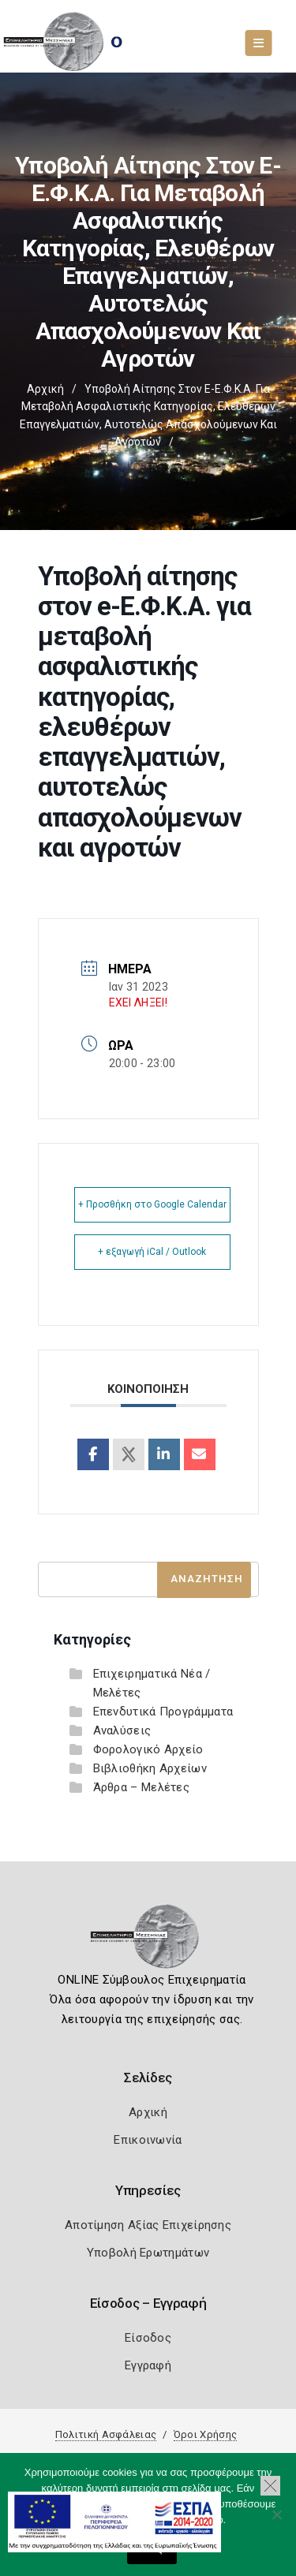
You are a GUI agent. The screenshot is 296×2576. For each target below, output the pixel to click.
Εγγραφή (148, 2365)
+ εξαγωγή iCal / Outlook (152, 1251)
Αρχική (45, 389)
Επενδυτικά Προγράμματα (163, 1711)
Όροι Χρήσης (205, 2434)
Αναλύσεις (122, 1730)
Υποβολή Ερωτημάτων (148, 2253)
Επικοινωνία (148, 2140)
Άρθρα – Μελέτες (141, 1787)
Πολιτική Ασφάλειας (105, 2434)
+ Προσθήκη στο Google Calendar (152, 1204)
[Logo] (148, 1941)
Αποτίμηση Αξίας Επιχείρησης (148, 2225)
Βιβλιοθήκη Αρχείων (150, 1768)
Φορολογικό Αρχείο (148, 1749)
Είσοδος (148, 2338)
